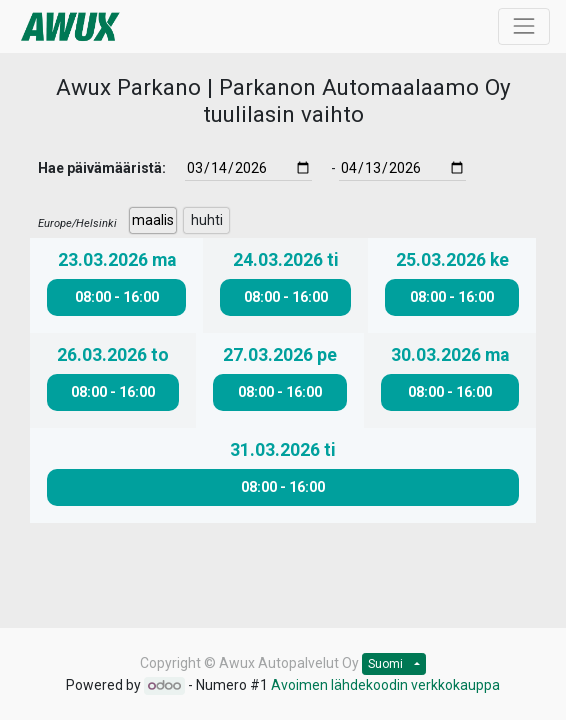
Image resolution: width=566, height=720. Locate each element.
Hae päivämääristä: (102, 168)
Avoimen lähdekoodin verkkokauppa (385, 685)
